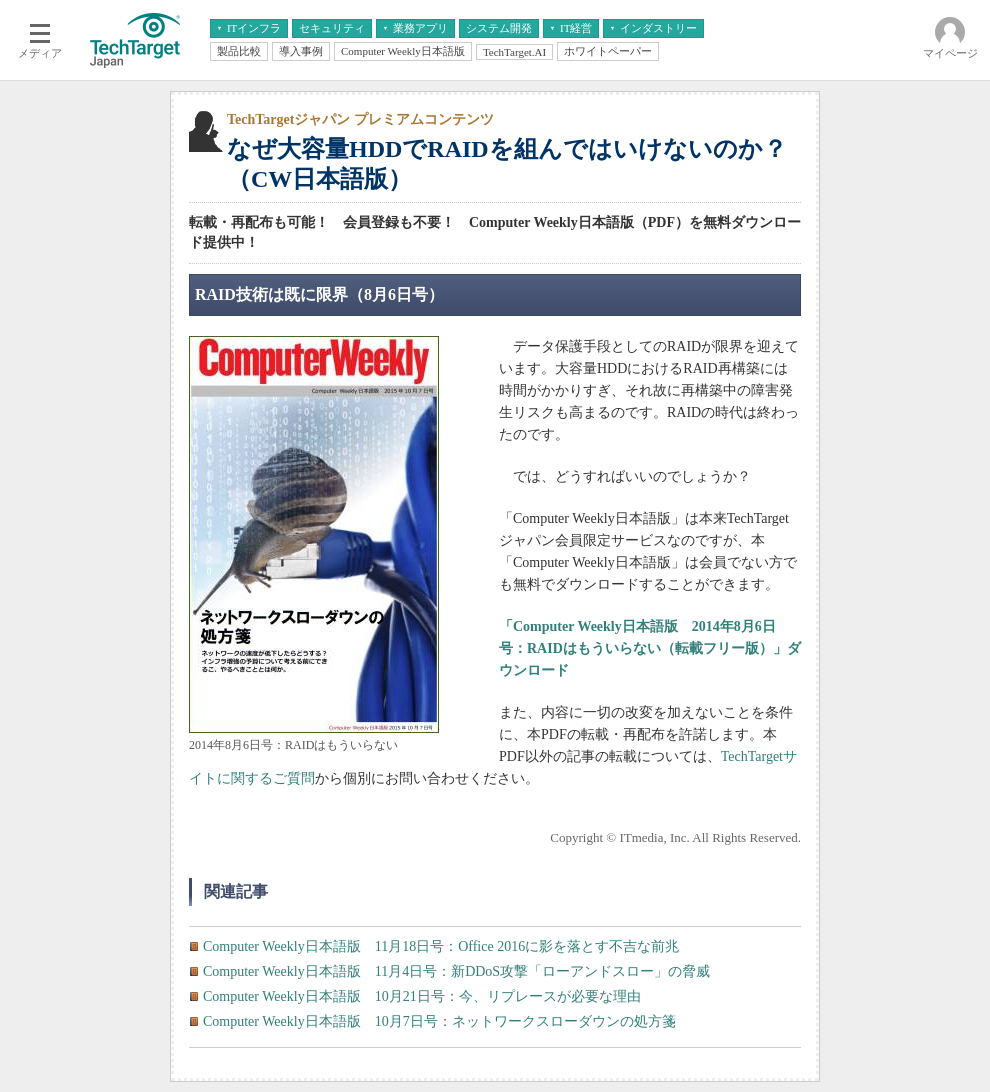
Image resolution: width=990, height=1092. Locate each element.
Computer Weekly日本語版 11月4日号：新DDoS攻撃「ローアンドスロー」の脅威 (456, 971)
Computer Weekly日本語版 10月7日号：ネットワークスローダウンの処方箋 (439, 1021)
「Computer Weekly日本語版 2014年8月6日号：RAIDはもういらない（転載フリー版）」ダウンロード (650, 648)
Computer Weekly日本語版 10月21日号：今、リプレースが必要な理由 (422, 996)
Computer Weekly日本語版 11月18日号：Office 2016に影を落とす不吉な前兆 (441, 946)
